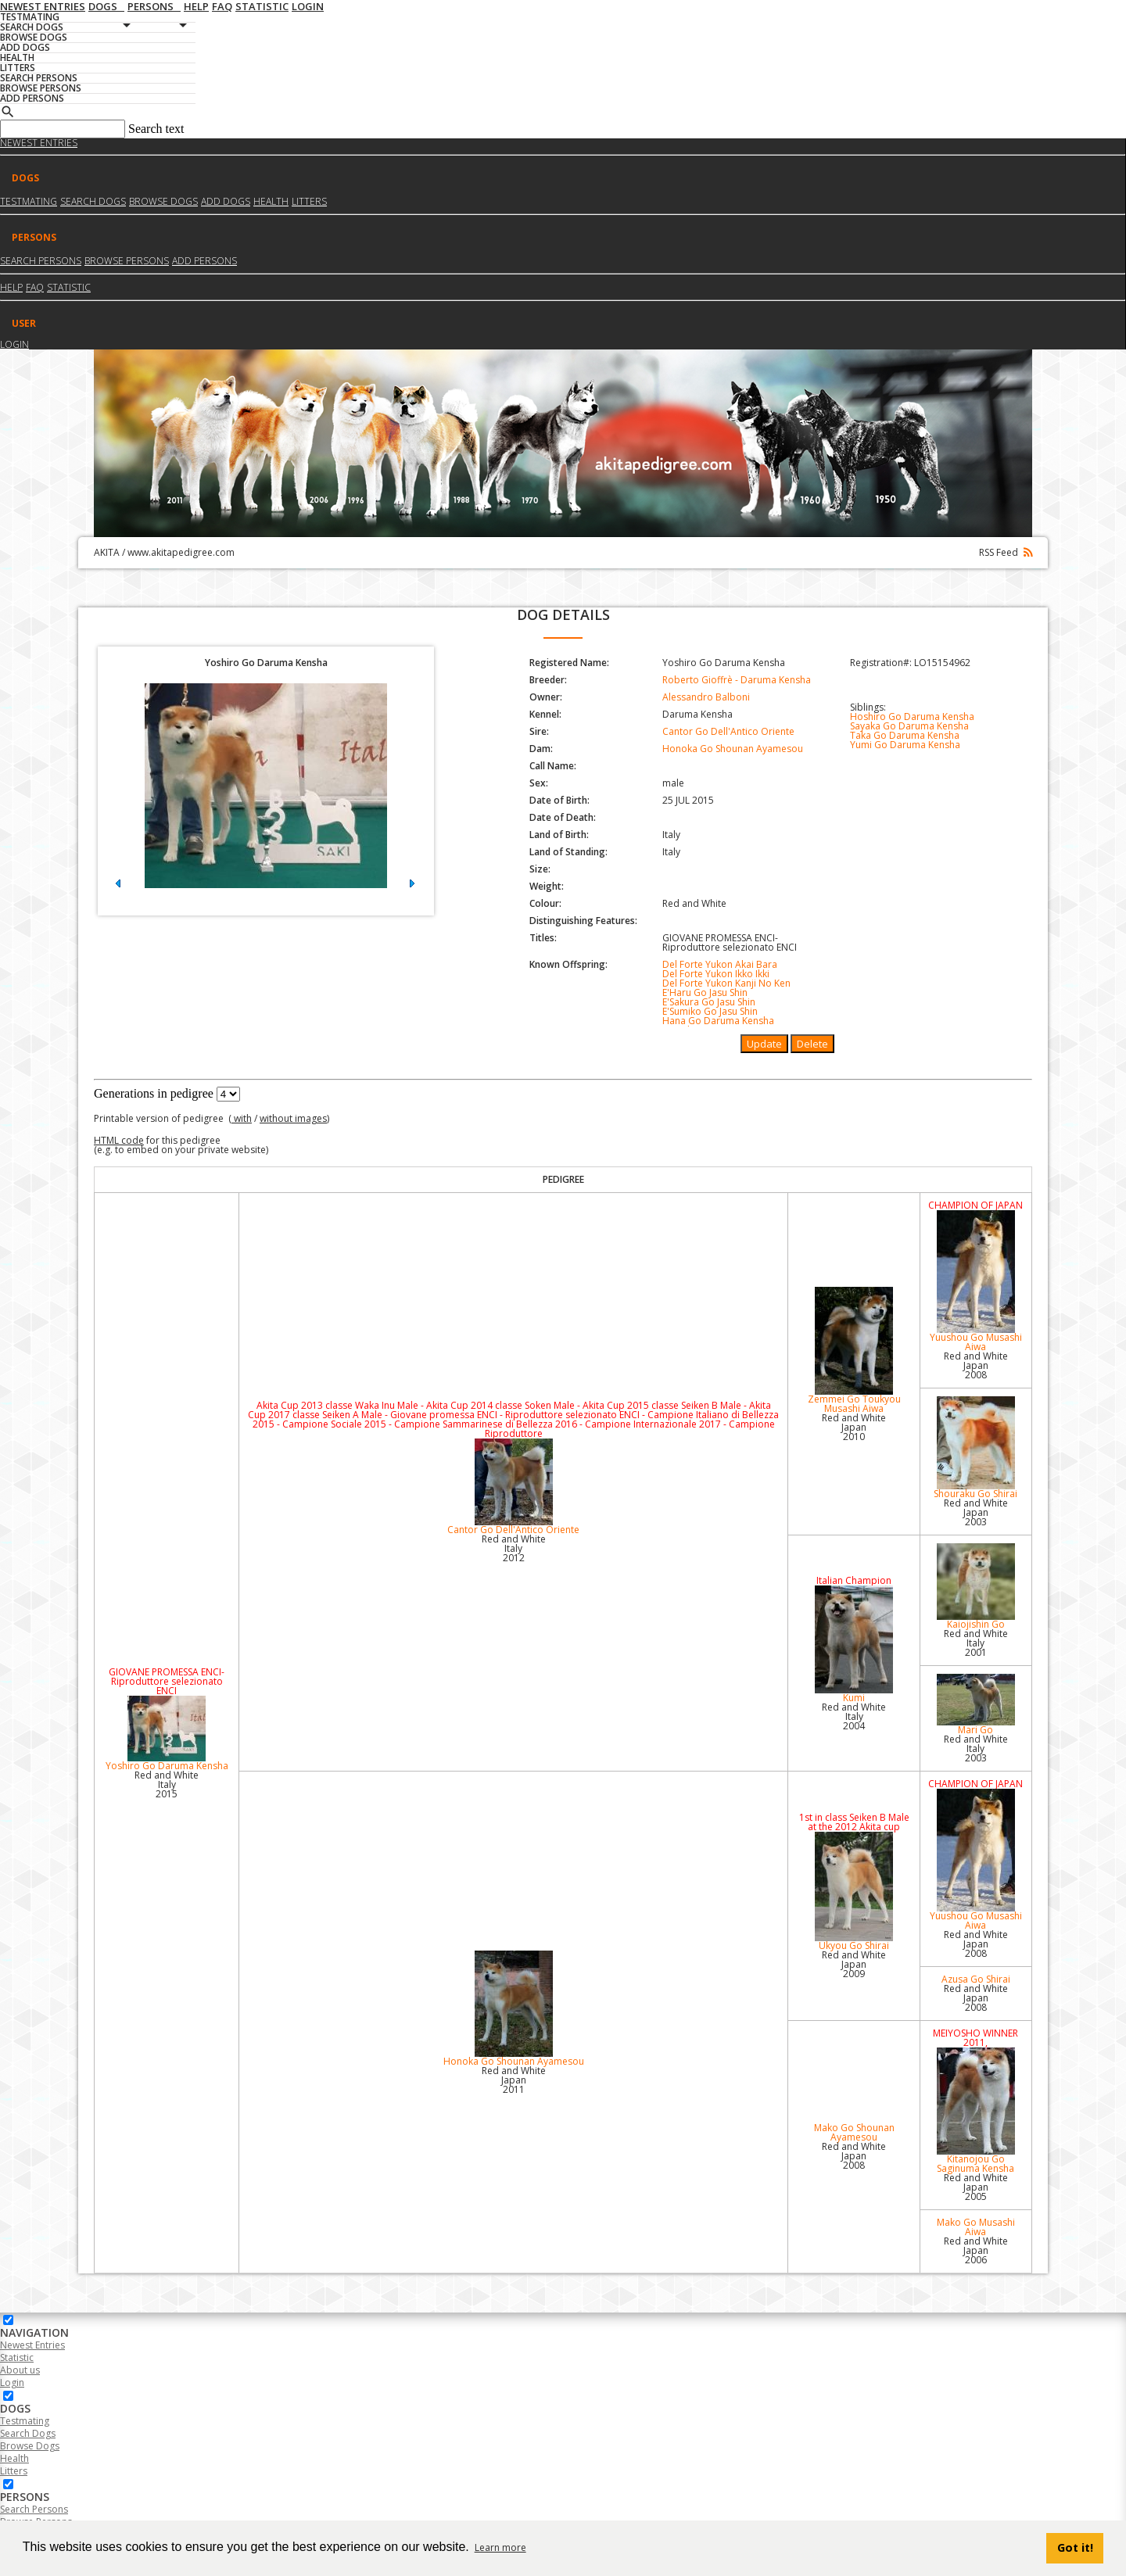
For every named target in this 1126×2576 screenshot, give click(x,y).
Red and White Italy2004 (854, 1716)
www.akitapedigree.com (181, 552)
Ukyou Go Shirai (853, 1892)
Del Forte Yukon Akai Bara (719, 964)
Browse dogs (163, 201)
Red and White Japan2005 (976, 2187)
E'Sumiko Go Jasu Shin (710, 1011)
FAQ (35, 287)
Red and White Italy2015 (166, 1784)
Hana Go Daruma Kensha (718, 1020)
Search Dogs (28, 2433)
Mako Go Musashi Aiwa (976, 2227)
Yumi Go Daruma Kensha (905, 744)
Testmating (28, 201)
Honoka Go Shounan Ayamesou (732, 748)
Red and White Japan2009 (854, 1964)
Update (764, 1044)
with (241, 1118)
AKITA (107, 552)
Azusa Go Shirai (975, 1979)
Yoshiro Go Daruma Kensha (166, 1734)
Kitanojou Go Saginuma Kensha (976, 2111)
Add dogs (225, 201)
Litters (309, 201)
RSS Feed (1005, 552)
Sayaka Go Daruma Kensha (909, 726)
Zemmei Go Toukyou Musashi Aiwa (853, 1351)
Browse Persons (126, 260)
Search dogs (93, 201)
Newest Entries (38, 142)
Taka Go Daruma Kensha (904, 735)
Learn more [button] (500, 2547)
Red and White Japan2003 (976, 1512)
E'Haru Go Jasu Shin (705, 992)
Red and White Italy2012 (514, 1548)
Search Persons (40, 260)
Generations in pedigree (153, 1093)
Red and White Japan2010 (854, 1427)
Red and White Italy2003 (976, 1748)
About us (20, 2370)
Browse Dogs (29, 2445)
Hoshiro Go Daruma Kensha (912, 716)
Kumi (853, 1644)
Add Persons (204, 260)
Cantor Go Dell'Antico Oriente (728, 731)
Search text (156, 128)
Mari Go (976, 1705)
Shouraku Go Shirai (976, 1448)
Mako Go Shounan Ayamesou (854, 2132)
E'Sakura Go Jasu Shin (708, 1002)
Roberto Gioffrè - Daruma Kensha (736, 679)
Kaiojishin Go (976, 1587)
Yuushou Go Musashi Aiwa (976, 1281)
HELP (11, 287)
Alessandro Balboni (706, 697)
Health (271, 201)
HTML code (119, 1140)
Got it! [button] (1075, 2547)
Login (14, 344)
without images (293, 1118)
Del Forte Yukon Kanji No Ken (726, 983)
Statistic (69, 287)
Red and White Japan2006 (976, 2250)
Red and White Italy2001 (976, 1643)
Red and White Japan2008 (976, 1365)
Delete (812, 1044)
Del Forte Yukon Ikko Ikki (715, 973)
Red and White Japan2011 (514, 2080)
